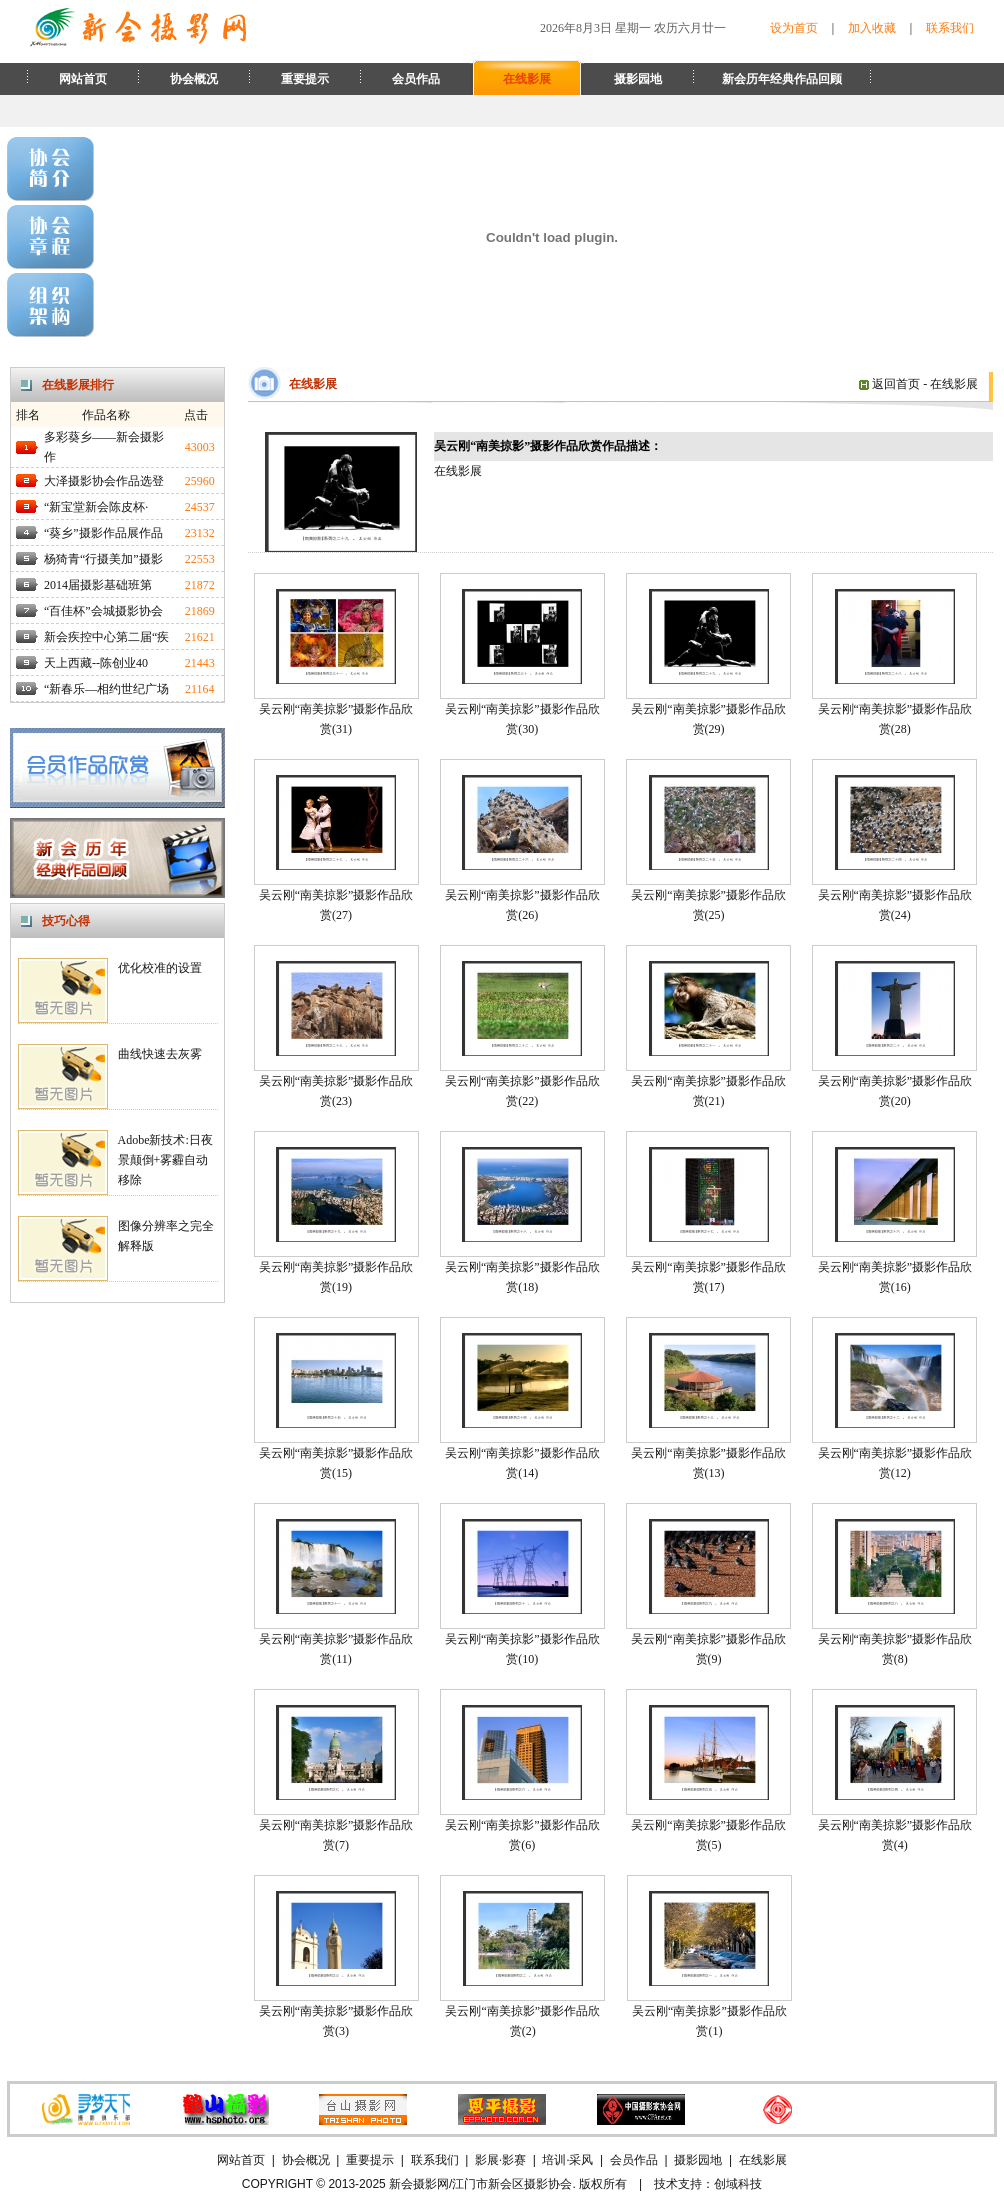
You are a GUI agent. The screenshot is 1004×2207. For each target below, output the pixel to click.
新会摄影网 (419, 2184)
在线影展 (527, 79)
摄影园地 (638, 79)
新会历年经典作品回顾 (782, 79)
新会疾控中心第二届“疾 (106, 637)
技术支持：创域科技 (708, 2184)
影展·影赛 (500, 2160)
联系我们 (950, 28)
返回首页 (889, 384)
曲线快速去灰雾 (160, 1054)
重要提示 (305, 79)
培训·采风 (567, 2160)
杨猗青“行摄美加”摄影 (103, 559)
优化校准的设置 (160, 968)
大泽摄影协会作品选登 (104, 481)
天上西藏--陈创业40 (96, 663)
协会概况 (194, 79)
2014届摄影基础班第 (98, 585)
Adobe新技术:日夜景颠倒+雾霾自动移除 (165, 1160)
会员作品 (416, 79)
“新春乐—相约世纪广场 (106, 689)
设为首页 (794, 28)
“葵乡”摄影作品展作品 (103, 533)
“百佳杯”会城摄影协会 (103, 611)
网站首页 (83, 79)
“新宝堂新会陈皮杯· (96, 507)
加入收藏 (872, 28)
